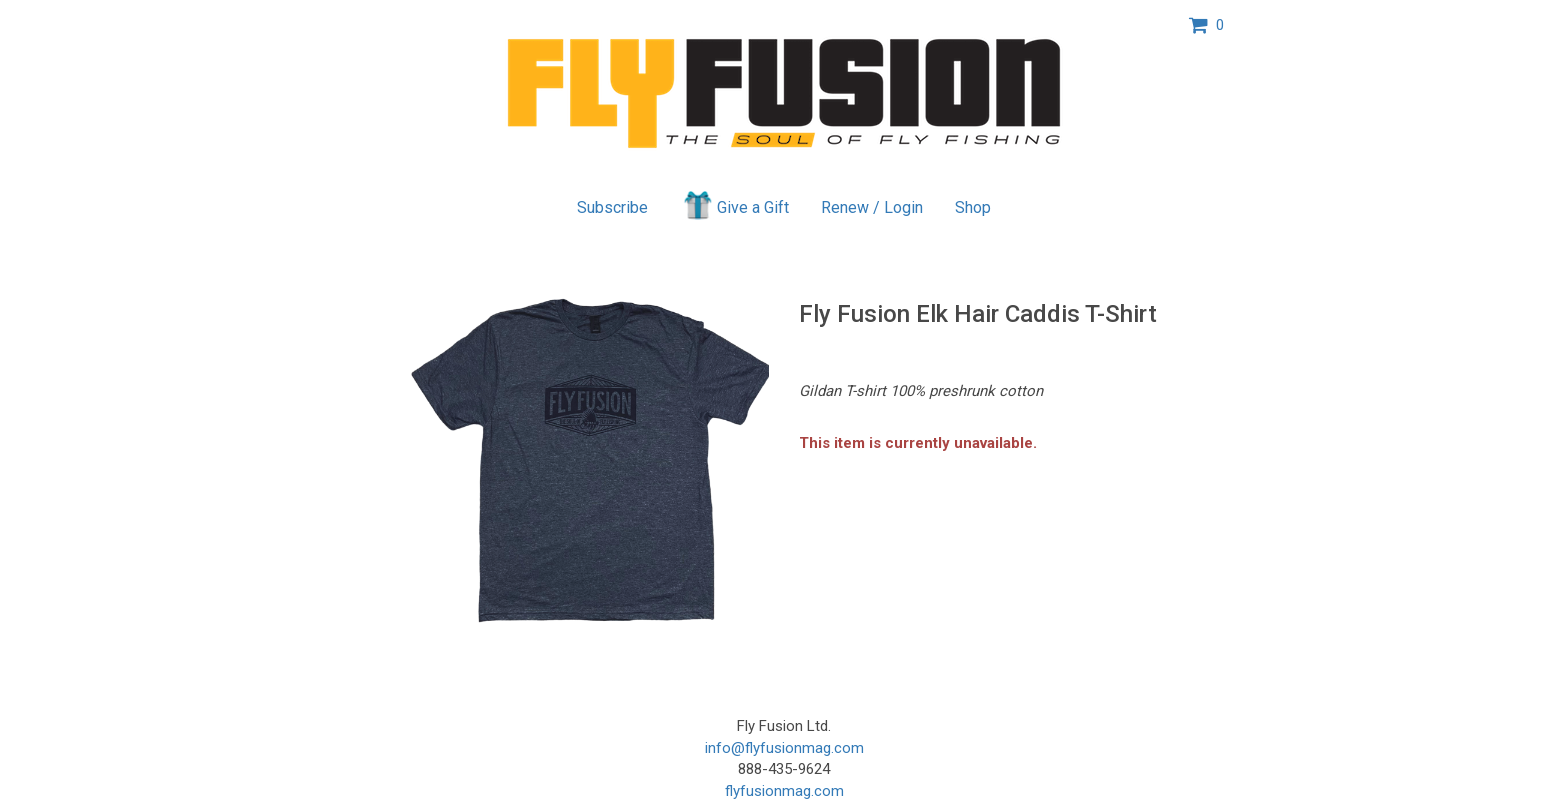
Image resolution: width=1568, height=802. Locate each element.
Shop (973, 207)
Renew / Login (872, 207)
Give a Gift (734, 205)
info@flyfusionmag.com (784, 748)
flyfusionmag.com (784, 791)
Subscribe (612, 207)
